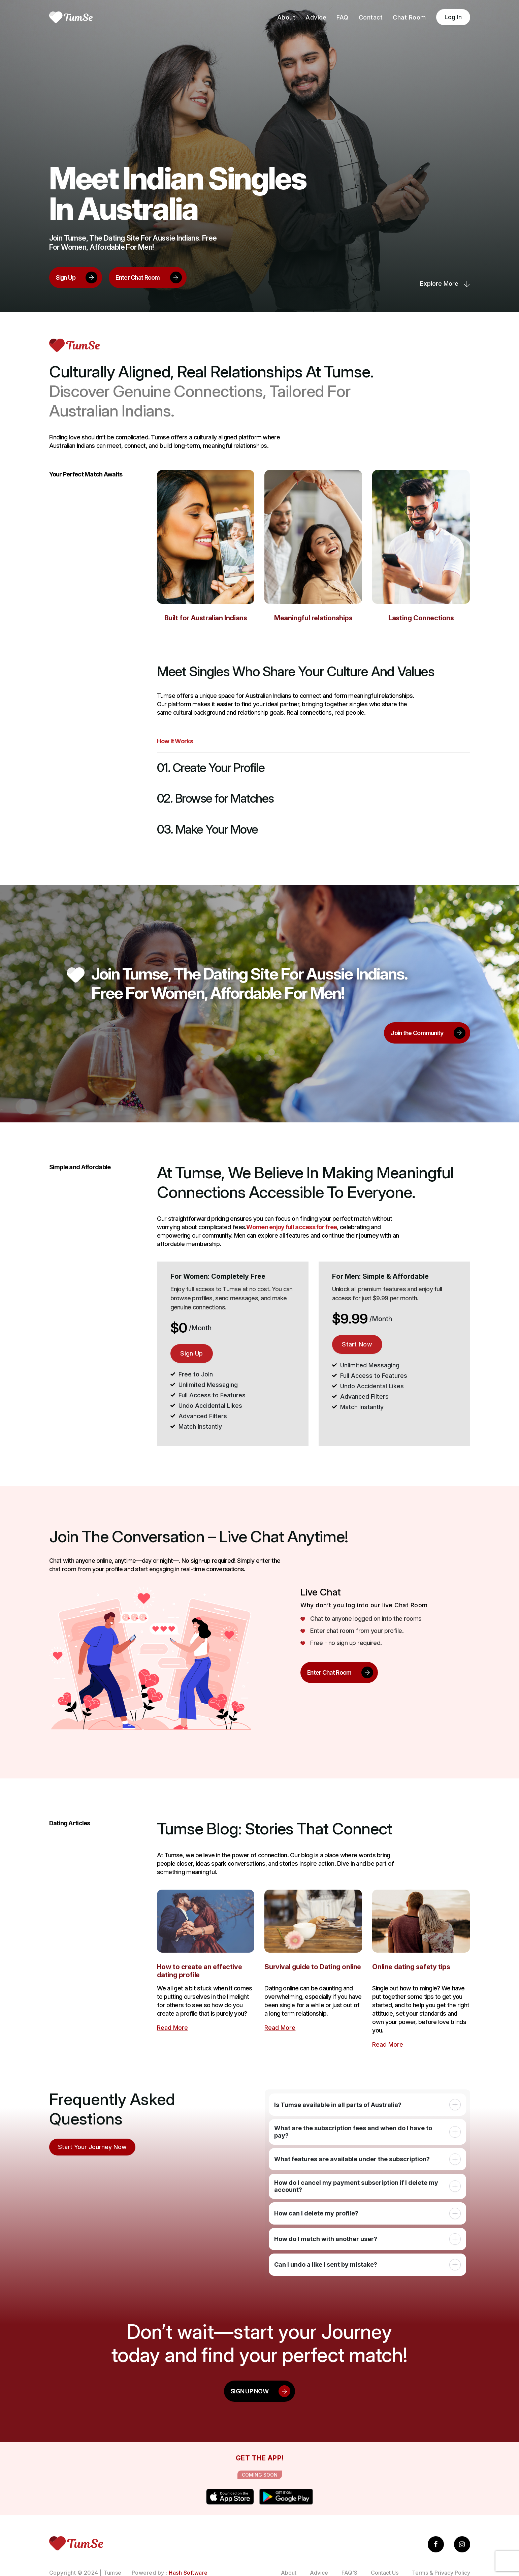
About (286, 17)
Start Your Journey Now (92, 2172)
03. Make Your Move (234, 850)
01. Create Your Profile (240, 772)
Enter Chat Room (149, 277)
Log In (452, 17)
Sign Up (77, 277)
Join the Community (428, 1058)
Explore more (445, 283)
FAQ (342, 17)
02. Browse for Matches (247, 811)
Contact (370, 17)
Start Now (357, 1369)
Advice (315, 17)
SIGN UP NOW (260, 2417)
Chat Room (408, 17)
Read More (172, 2053)
